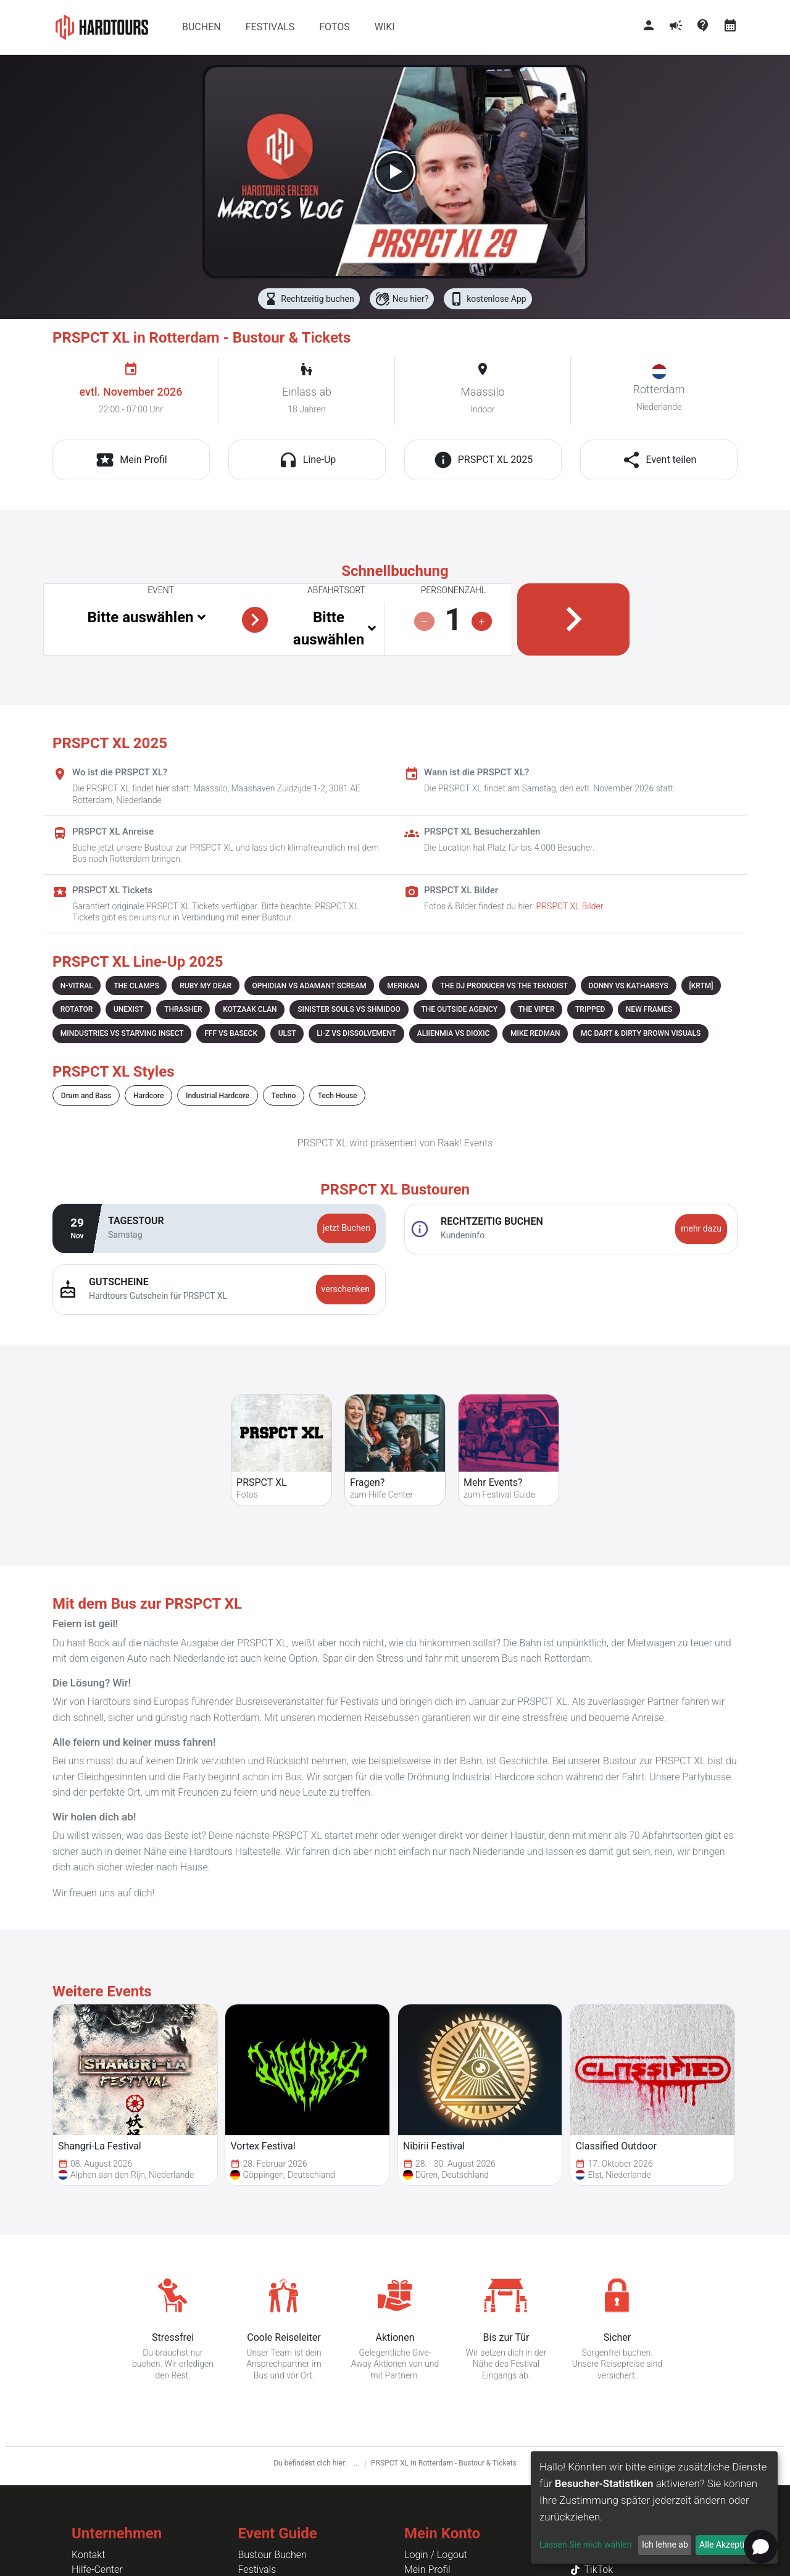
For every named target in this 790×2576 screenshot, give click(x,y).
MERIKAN (403, 986)
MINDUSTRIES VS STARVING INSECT (122, 1033)
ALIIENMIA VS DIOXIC (453, 1033)
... (357, 2463)
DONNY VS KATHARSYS (628, 986)
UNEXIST (129, 1009)
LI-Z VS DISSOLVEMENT (356, 1033)
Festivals (257, 2569)
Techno (284, 1095)
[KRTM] (701, 986)
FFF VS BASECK (230, 1033)
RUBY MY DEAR (205, 986)
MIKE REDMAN (535, 1033)
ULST (287, 1033)
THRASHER (183, 1009)
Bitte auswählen (140, 617)
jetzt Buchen (346, 1228)
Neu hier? (402, 298)
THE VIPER (536, 1009)
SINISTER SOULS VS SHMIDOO (349, 1009)
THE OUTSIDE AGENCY (459, 1009)
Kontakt (88, 2555)
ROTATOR (76, 1009)
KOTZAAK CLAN (249, 1009)
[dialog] (654, 2507)
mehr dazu (701, 1228)
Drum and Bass (86, 1095)
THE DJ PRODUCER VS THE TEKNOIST (504, 986)
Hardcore (148, 1095)
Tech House (337, 1095)
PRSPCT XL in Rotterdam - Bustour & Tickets (444, 2463)
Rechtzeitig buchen (309, 298)
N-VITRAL (76, 986)
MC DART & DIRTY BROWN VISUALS (641, 1033)
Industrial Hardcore (217, 1095)
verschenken (346, 1289)
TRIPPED (590, 1009)
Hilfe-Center (97, 2569)
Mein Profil (427, 2569)
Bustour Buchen (272, 2555)
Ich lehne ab (665, 2544)
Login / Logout (435, 2555)
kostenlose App (487, 298)
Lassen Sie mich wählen (585, 2544)
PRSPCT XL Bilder (570, 906)
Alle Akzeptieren (730, 2544)
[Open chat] (761, 2547)
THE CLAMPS (136, 986)
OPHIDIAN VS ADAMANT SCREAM (309, 986)
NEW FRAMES (649, 1009)
